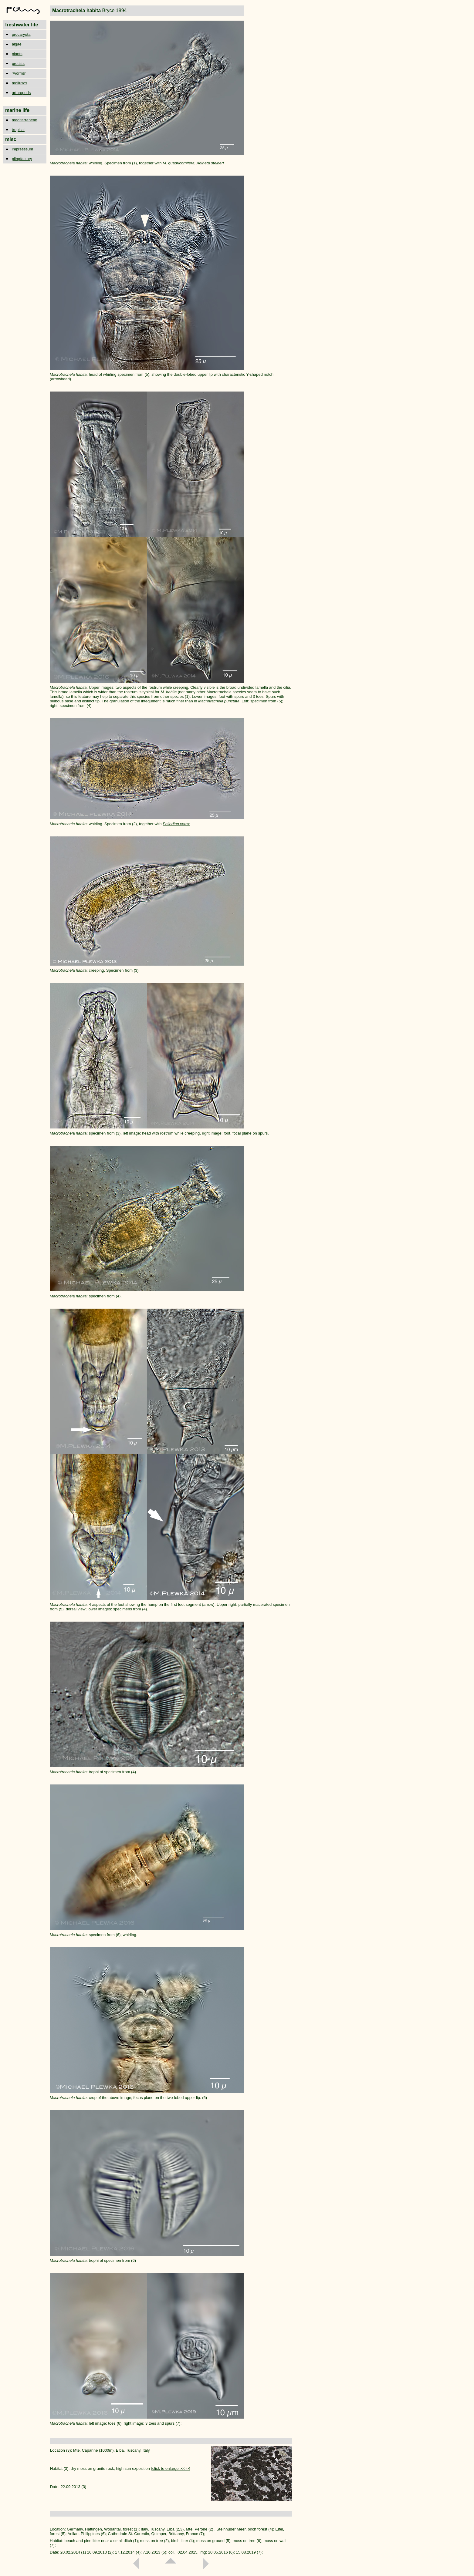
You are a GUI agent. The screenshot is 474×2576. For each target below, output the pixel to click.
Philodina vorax (176, 824)
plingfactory (22, 158)
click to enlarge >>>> (170, 2468)
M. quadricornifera (179, 163)
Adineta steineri (210, 163)
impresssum (22, 149)
